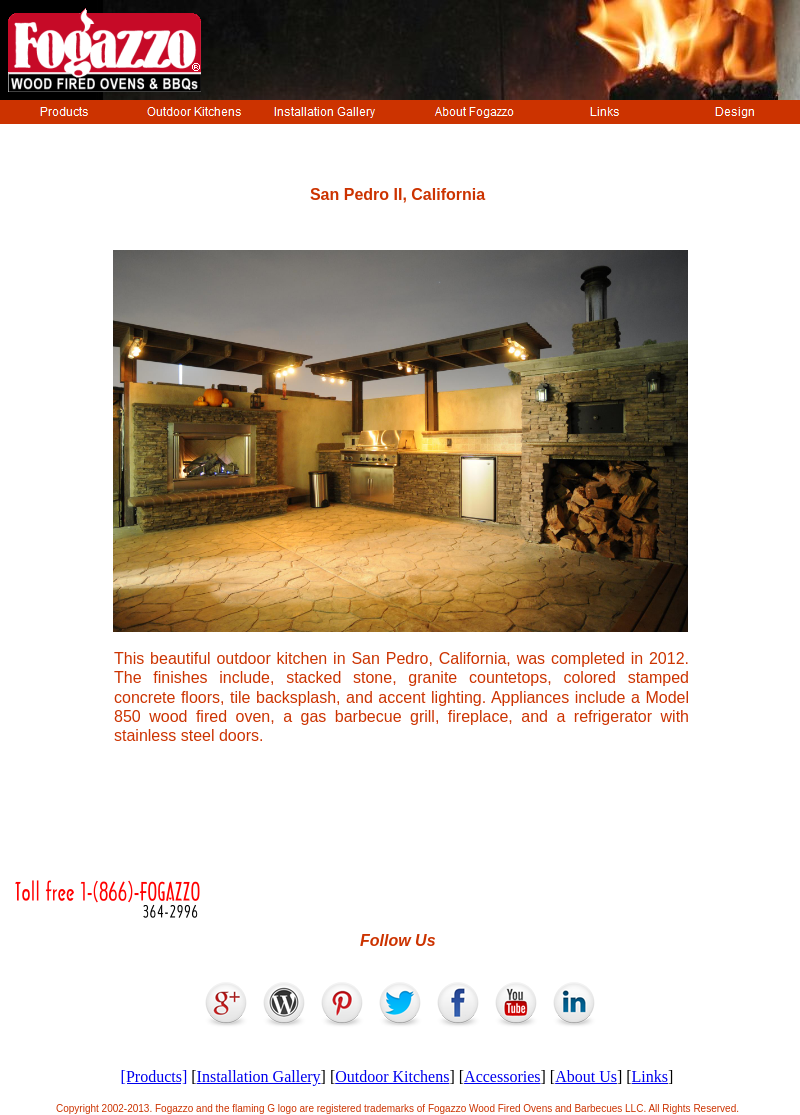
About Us (586, 1076)
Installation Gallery (259, 1076)
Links (650, 1076)
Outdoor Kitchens (392, 1076)
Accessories (502, 1076)
